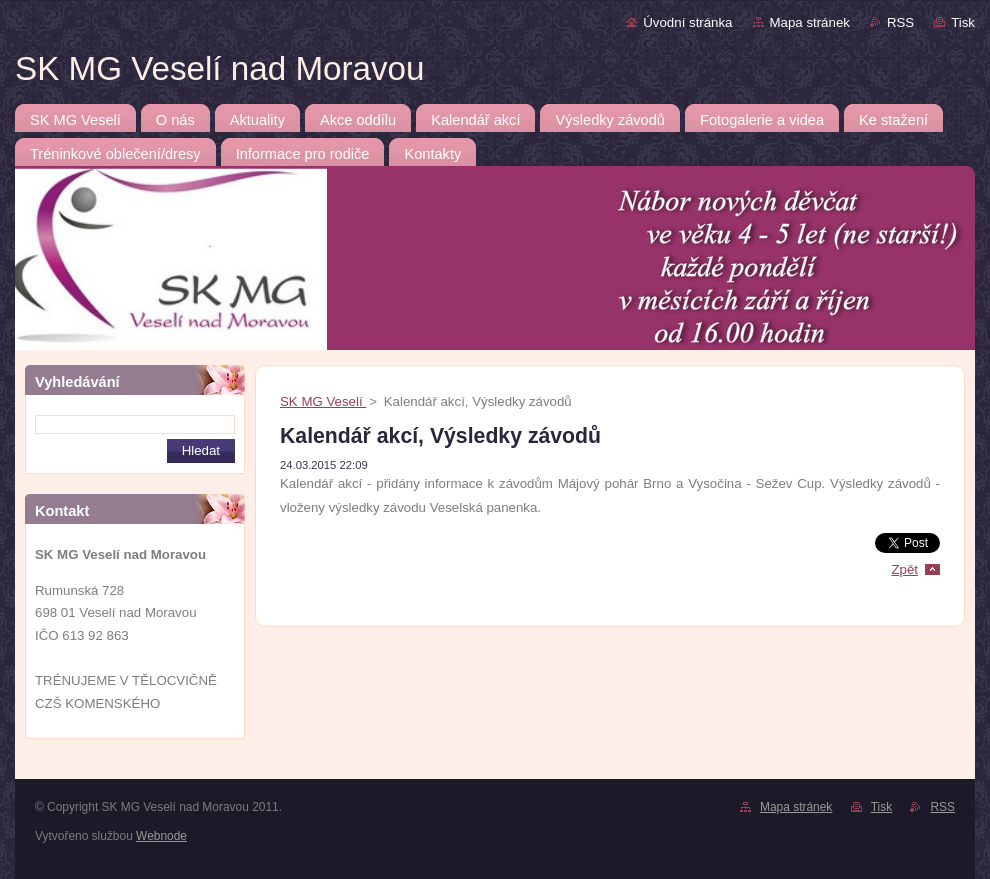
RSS (900, 22)
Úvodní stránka (687, 22)
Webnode (161, 836)
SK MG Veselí (323, 401)
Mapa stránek (810, 22)
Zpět (904, 569)
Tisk (963, 22)
